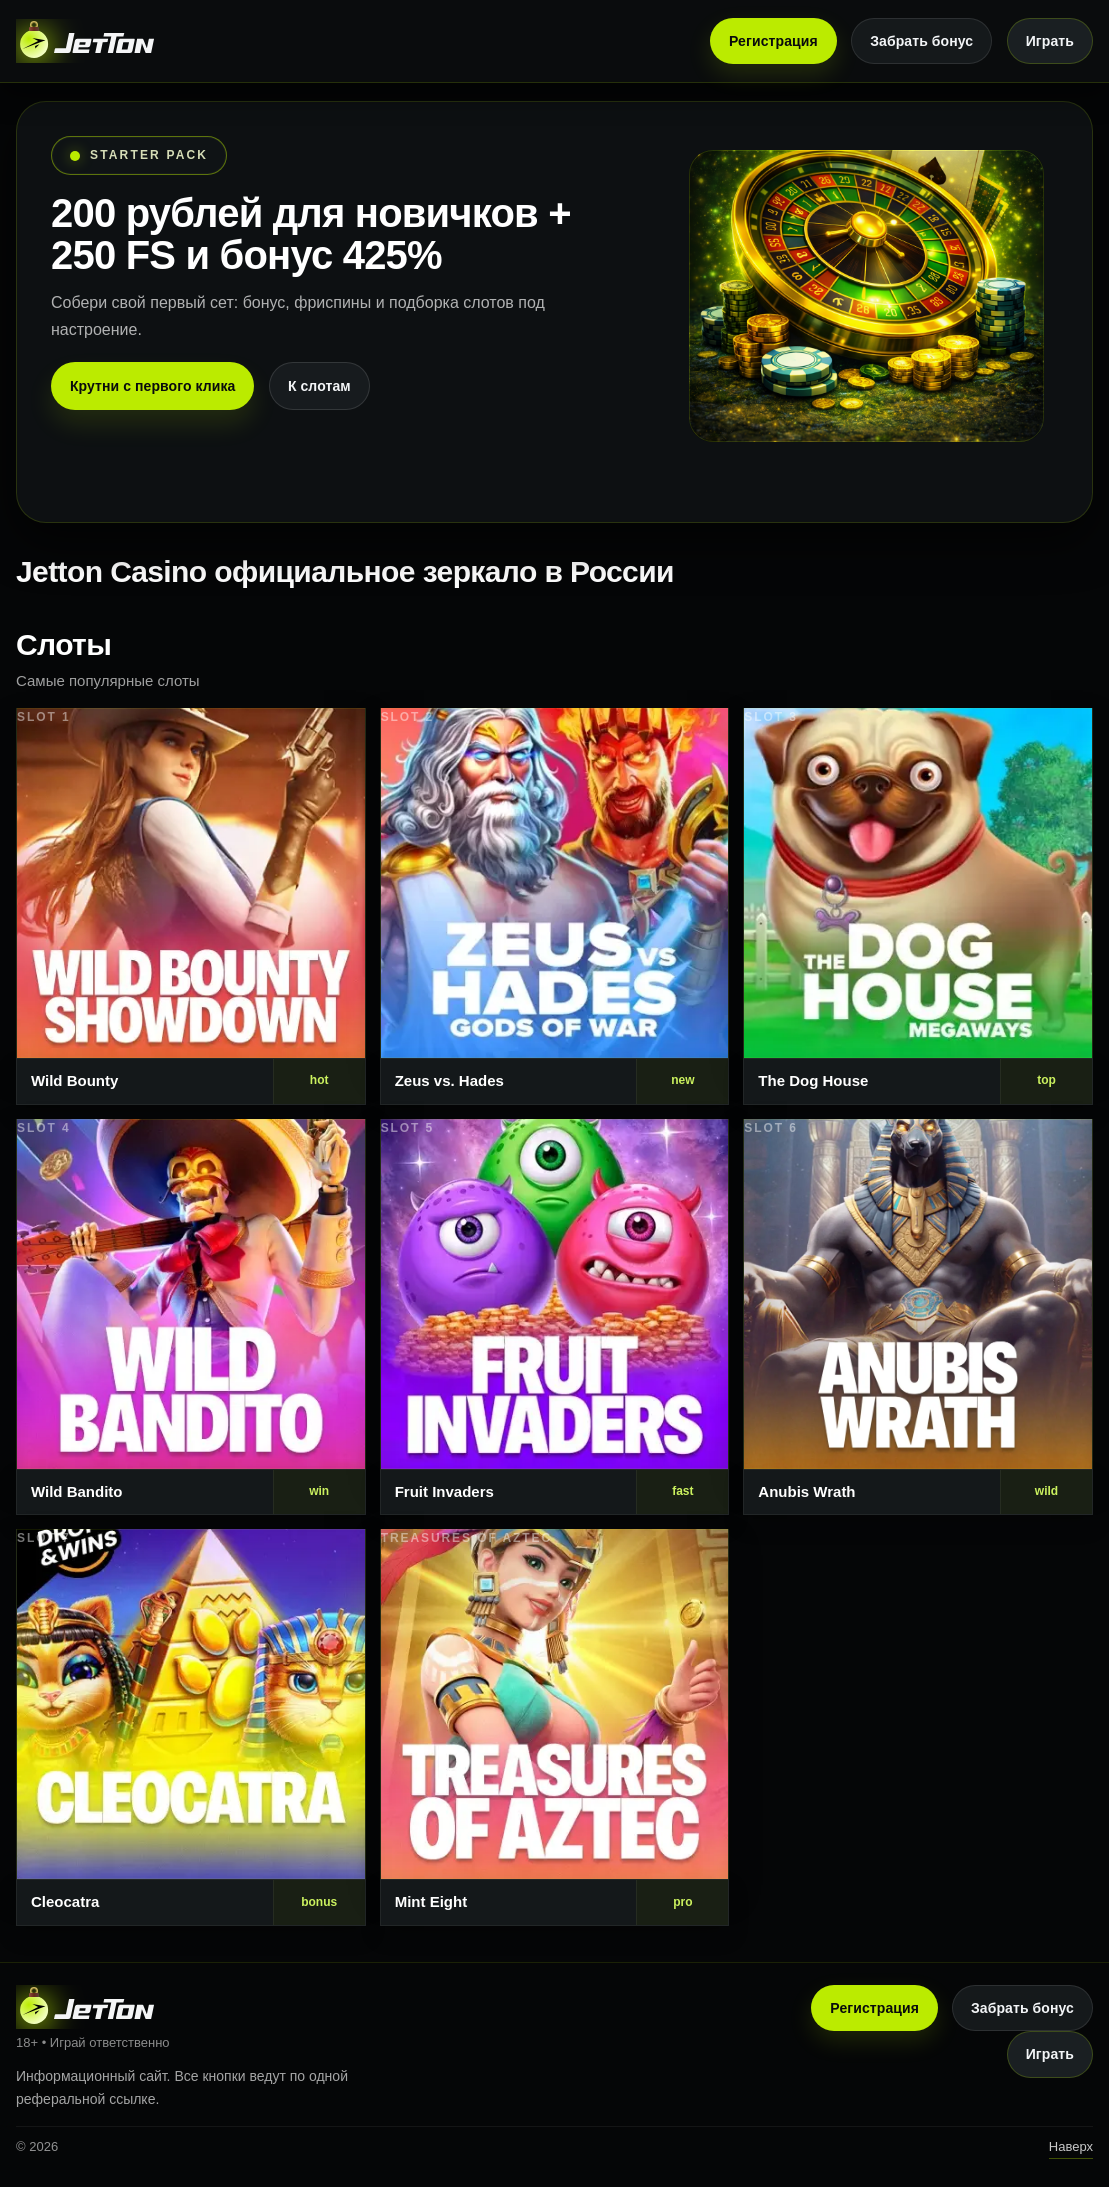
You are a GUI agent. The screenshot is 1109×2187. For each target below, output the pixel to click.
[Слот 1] (191, 906)
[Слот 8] (555, 1727)
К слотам (319, 386)
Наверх (1071, 2146)
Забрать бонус (921, 41)
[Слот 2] (555, 906)
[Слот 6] (918, 1317)
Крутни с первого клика (152, 386)
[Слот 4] (191, 1317)
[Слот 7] (191, 1727)
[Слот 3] (918, 906)
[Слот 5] (555, 1317)
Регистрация (773, 41)
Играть (1050, 41)
